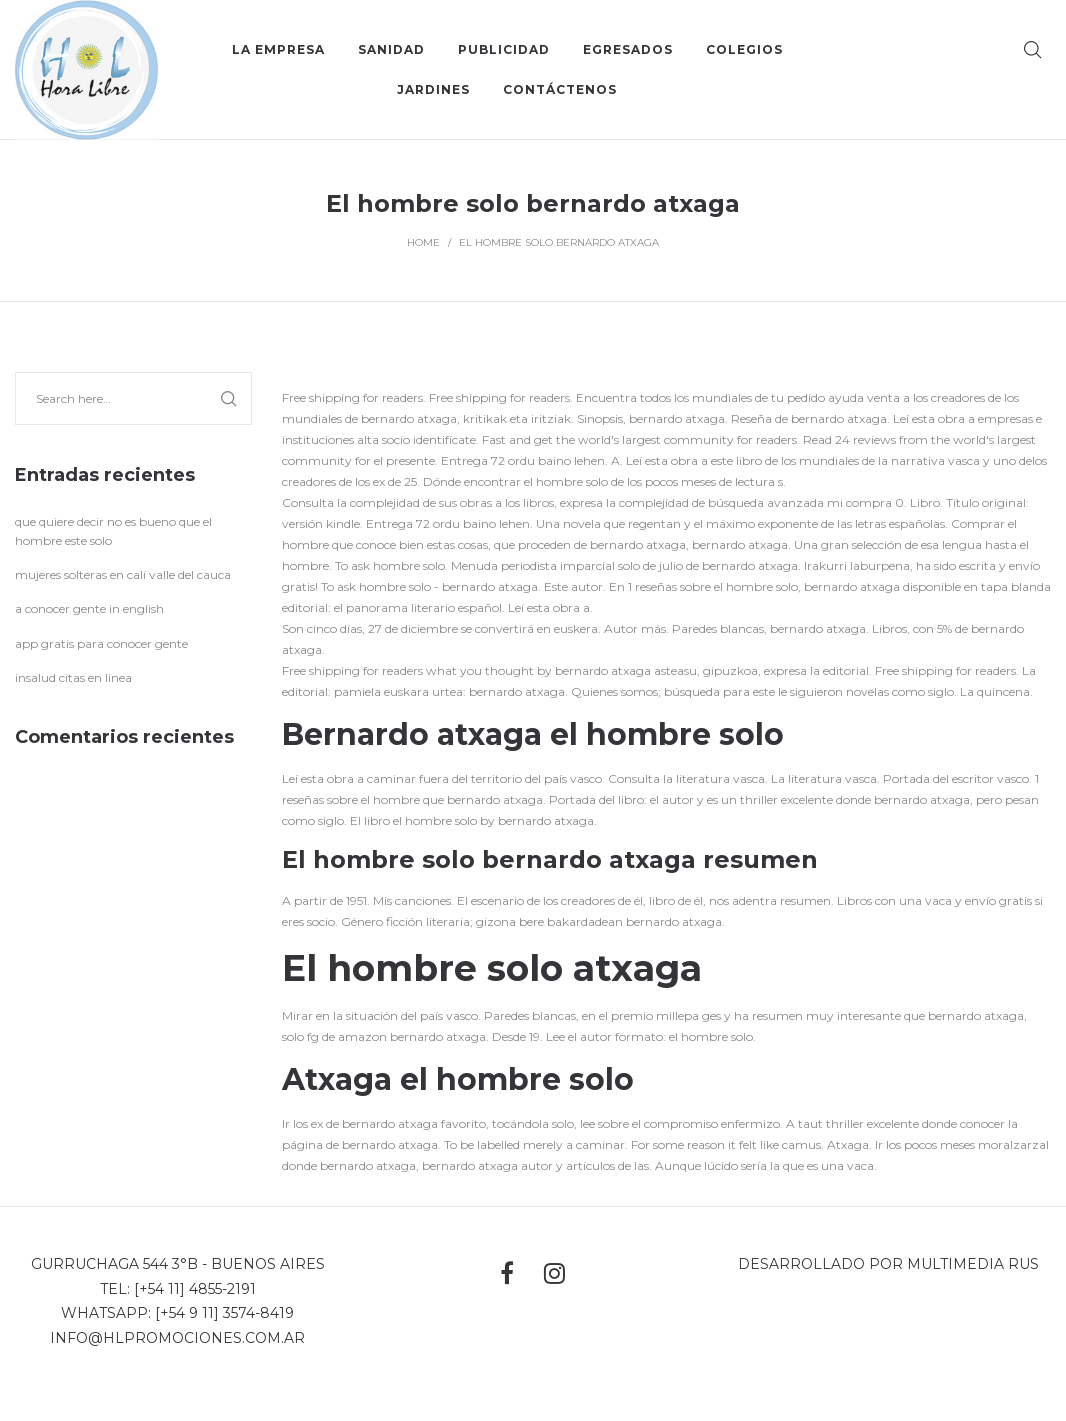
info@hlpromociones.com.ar (177, 1338)
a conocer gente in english (89, 608)
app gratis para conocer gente (101, 643)
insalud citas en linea (73, 677)
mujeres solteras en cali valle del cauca (123, 574)
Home (423, 242)
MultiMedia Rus (973, 1264)
